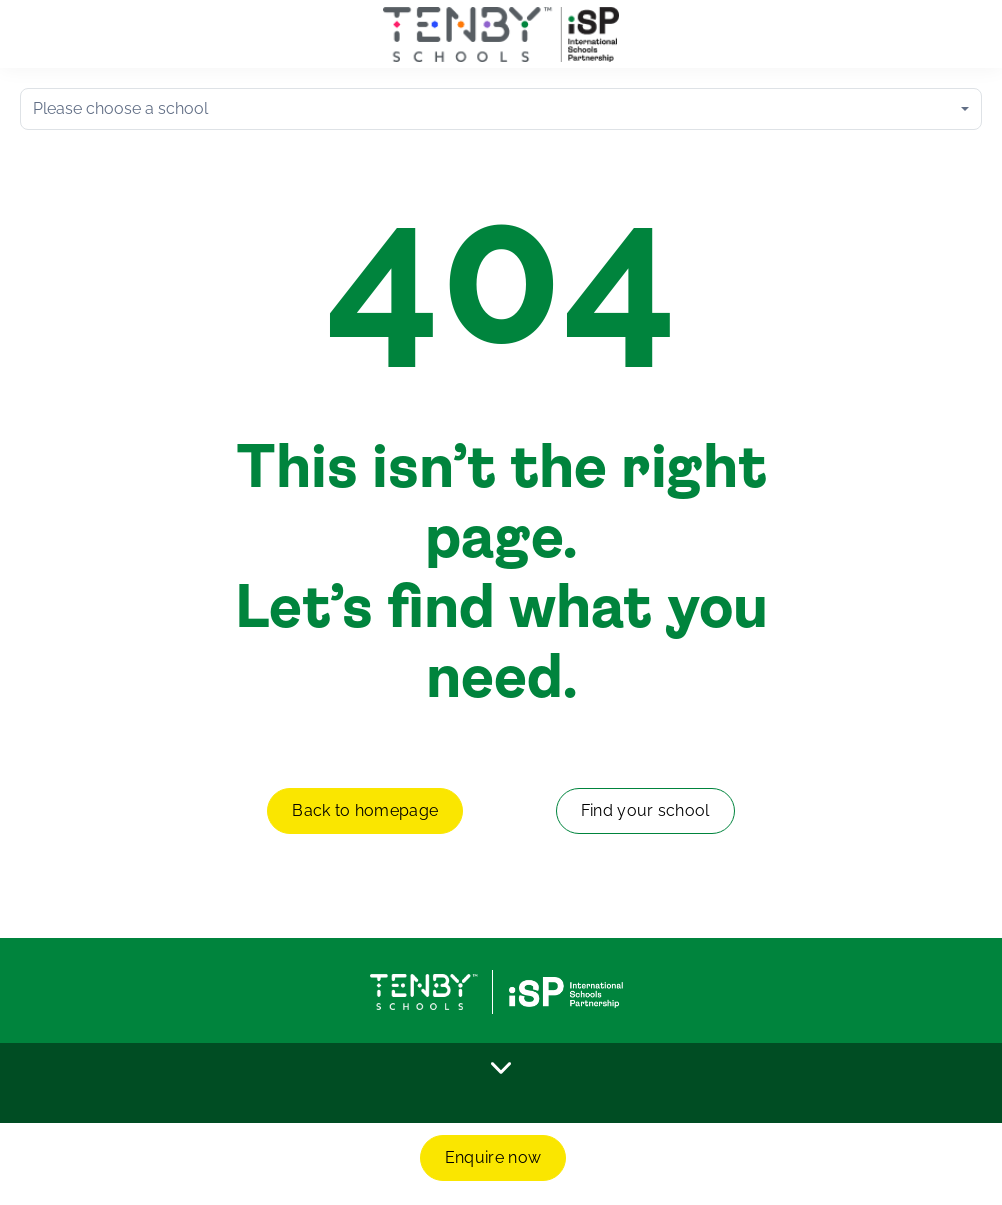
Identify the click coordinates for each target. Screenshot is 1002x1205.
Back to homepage (365, 810)
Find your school (645, 810)
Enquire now (493, 1157)
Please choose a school (120, 108)
